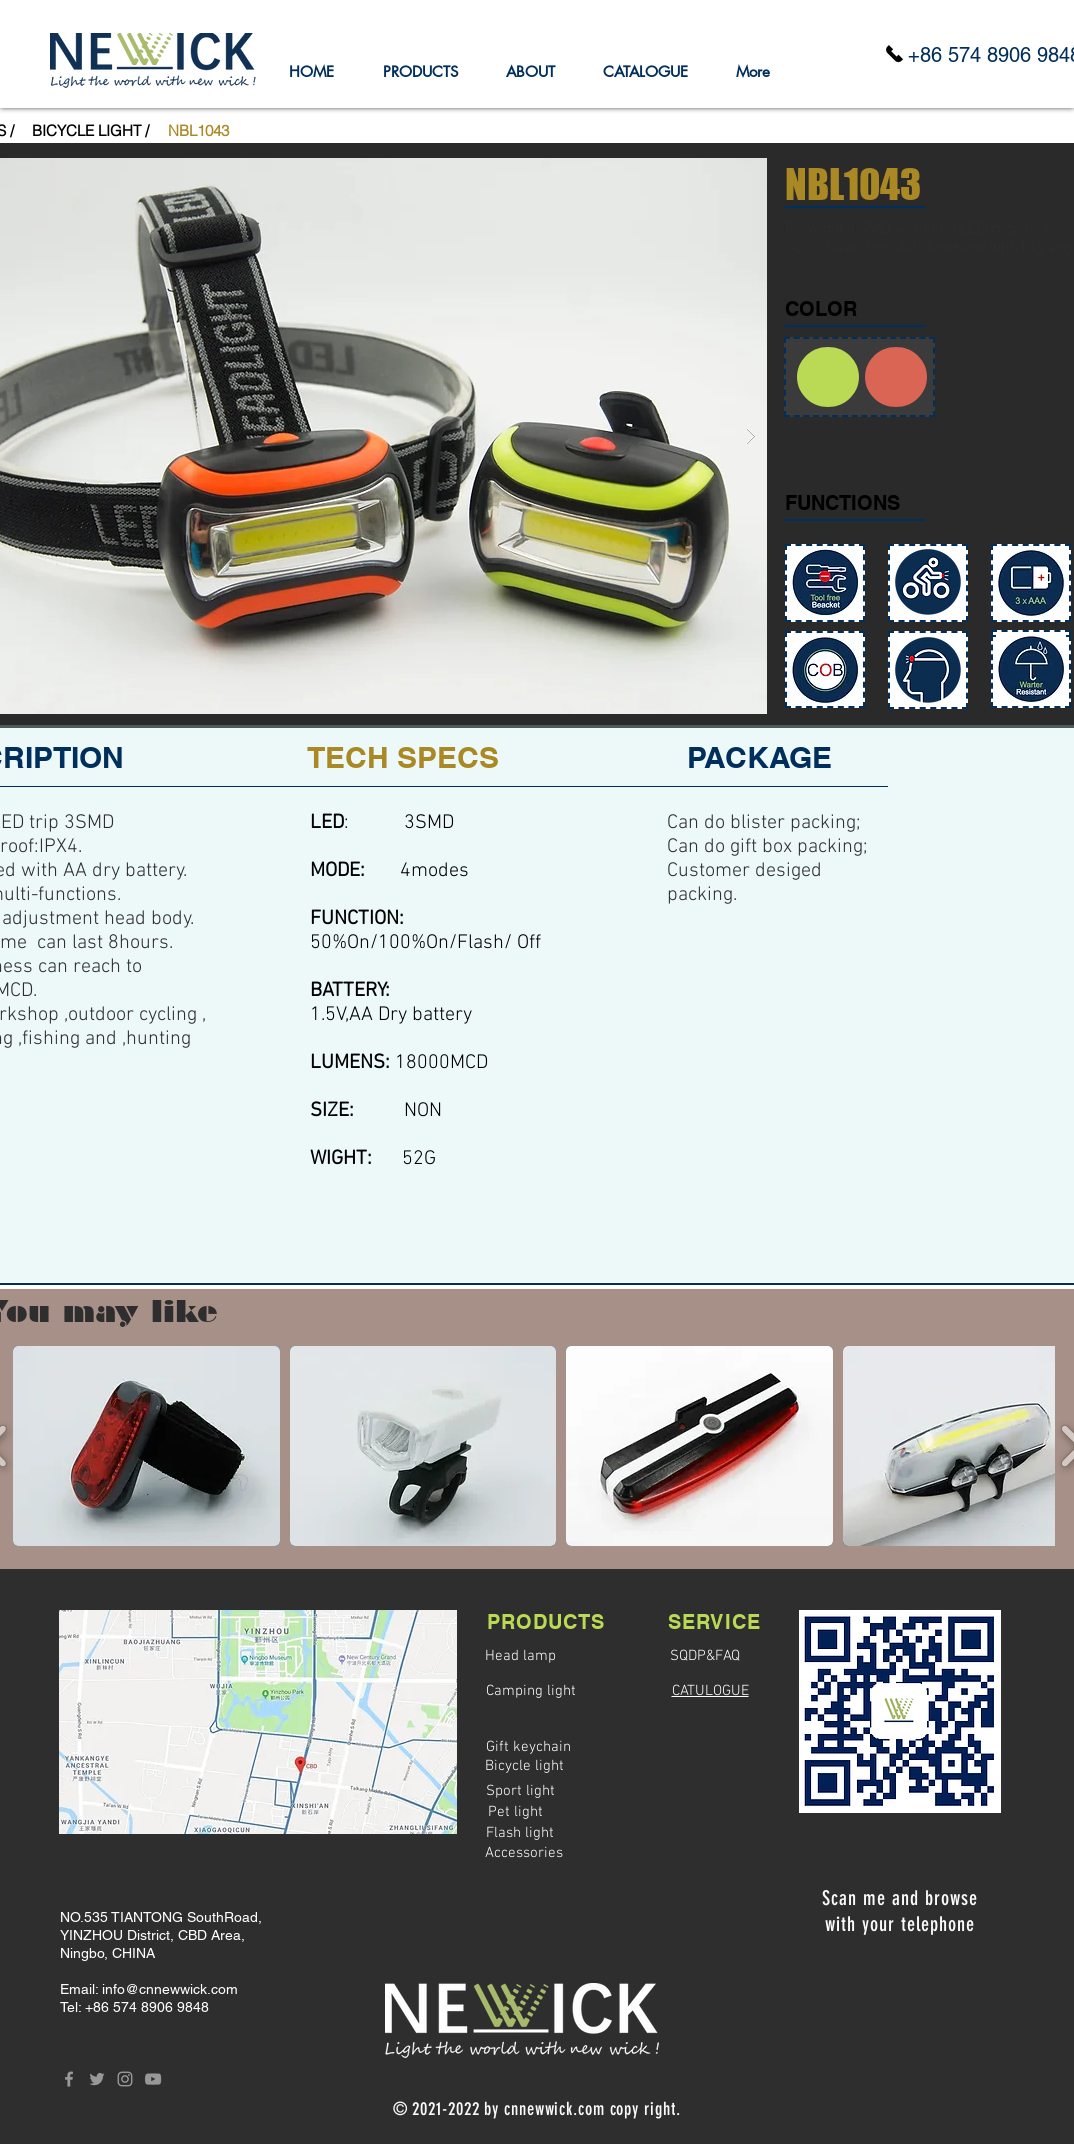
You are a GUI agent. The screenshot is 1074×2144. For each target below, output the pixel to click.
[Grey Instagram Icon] (125, 2079)
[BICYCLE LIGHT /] (90, 130)
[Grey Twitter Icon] (97, 2079)
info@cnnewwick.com (170, 1989)
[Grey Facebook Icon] (69, 2079)
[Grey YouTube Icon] (153, 2079)
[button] (198, 130)
